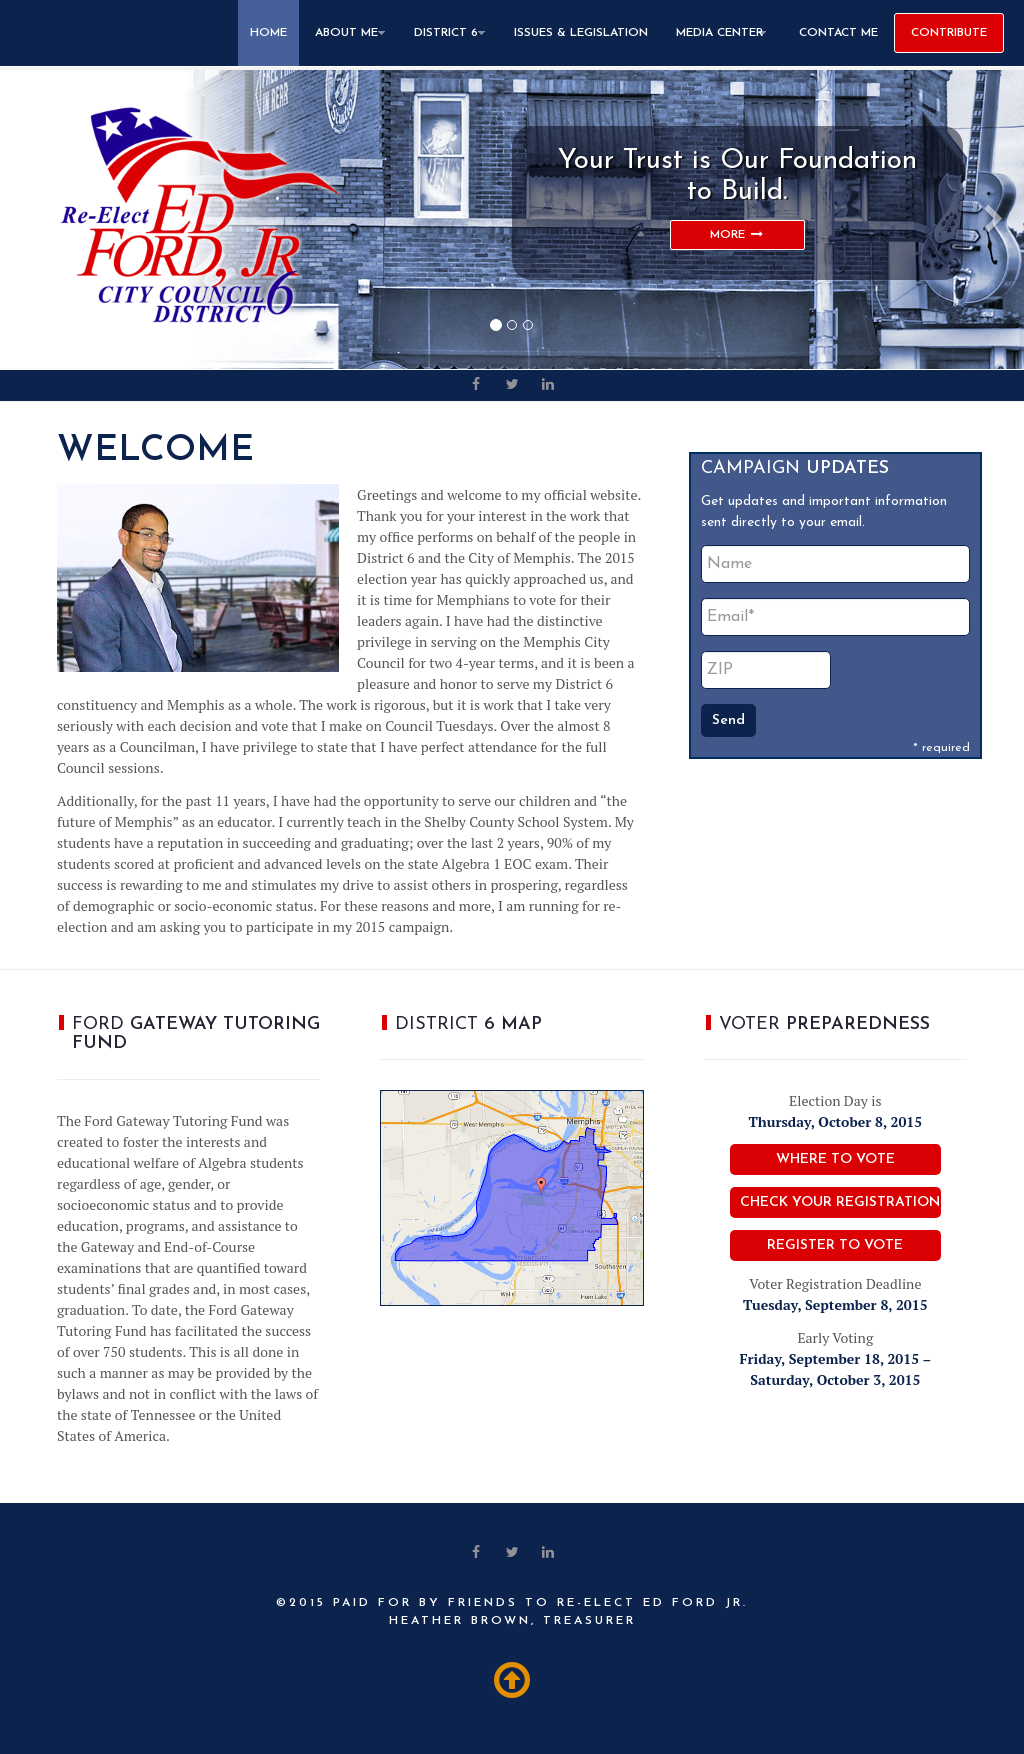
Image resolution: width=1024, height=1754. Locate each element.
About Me (346, 33)
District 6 (446, 33)
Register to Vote (835, 1245)
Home (268, 33)
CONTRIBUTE (949, 33)
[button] (947, 220)
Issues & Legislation (581, 33)
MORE (737, 234)
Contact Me (838, 33)
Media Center (719, 33)
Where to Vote (835, 1159)
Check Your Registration (840, 1202)
